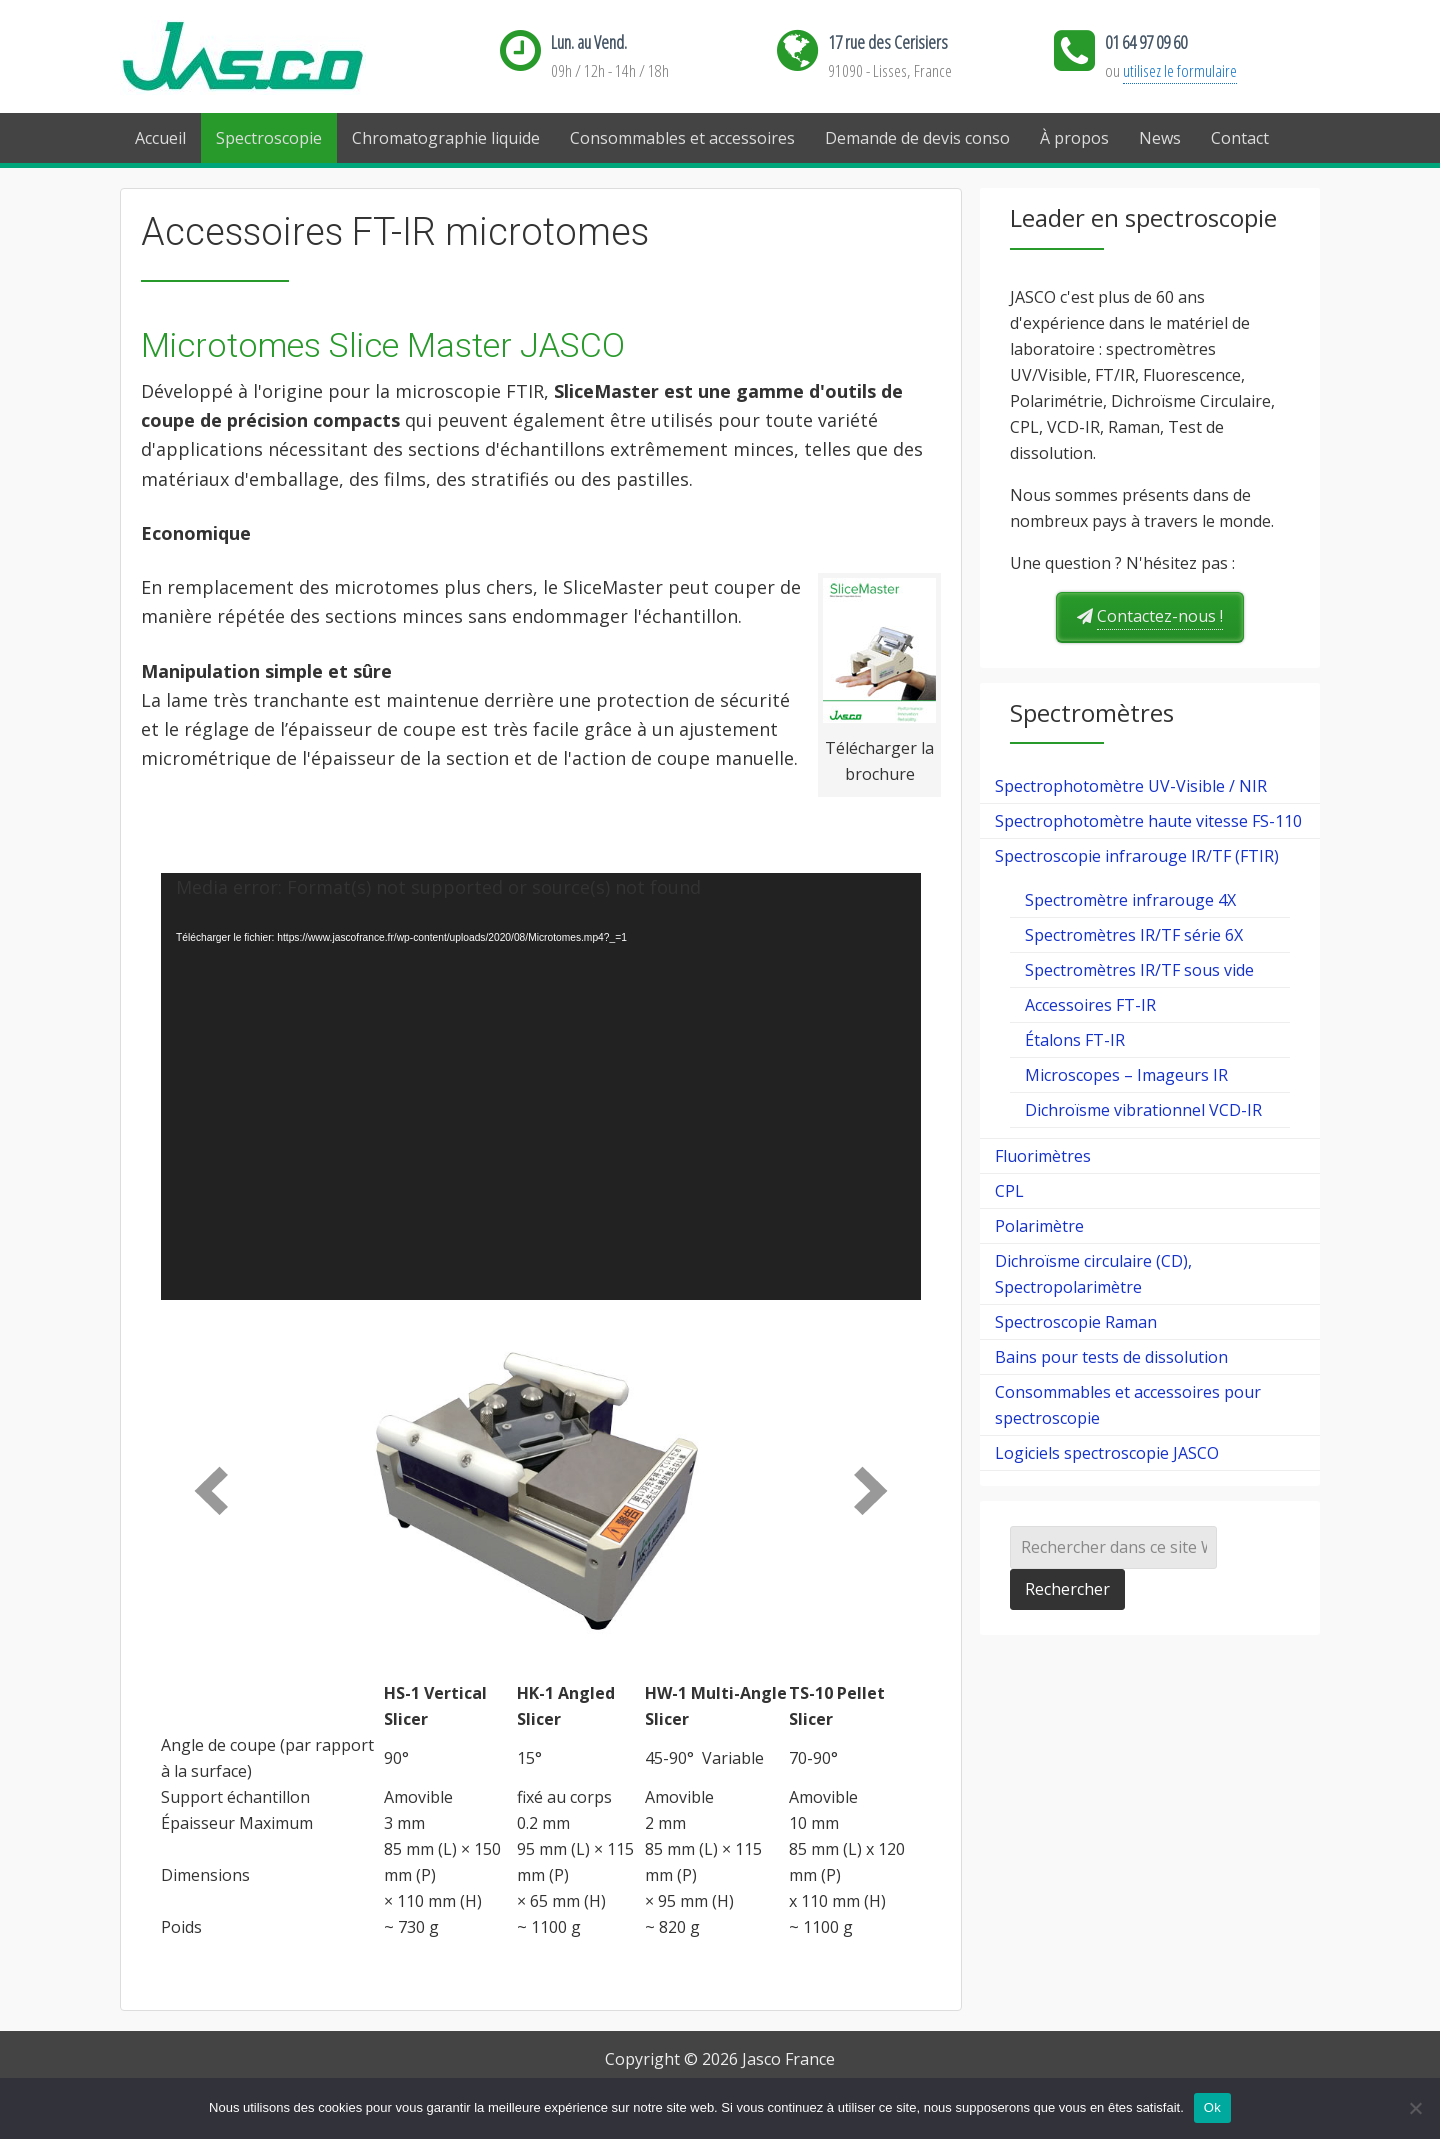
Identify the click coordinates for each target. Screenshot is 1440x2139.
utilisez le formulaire (1180, 70)
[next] (871, 1490)
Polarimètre (1039, 1226)
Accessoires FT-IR (1090, 1005)
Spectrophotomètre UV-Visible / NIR (1131, 786)
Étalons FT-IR (1075, 1040)
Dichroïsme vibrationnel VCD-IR (1143, 1110)
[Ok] (1415, 2108)
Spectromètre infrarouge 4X (1130, 900)
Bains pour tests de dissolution (1111, 1357)
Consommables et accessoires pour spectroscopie (1128, 1405)
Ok (1212, 2107)
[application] (541, 1087)
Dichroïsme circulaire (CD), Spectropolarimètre (1093, 1274)
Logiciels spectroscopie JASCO (1107, 1453)
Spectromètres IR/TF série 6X (1134, 935)
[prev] (211, 1490)
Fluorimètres (1043, 1156)
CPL (1009, 1191)
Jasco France (275, 57)
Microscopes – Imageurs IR (1126, 1075)
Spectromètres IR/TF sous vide (1139, 970)
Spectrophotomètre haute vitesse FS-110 (1148, 821)
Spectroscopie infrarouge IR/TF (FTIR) (1137, 856)
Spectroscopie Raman (1076, 1322)
